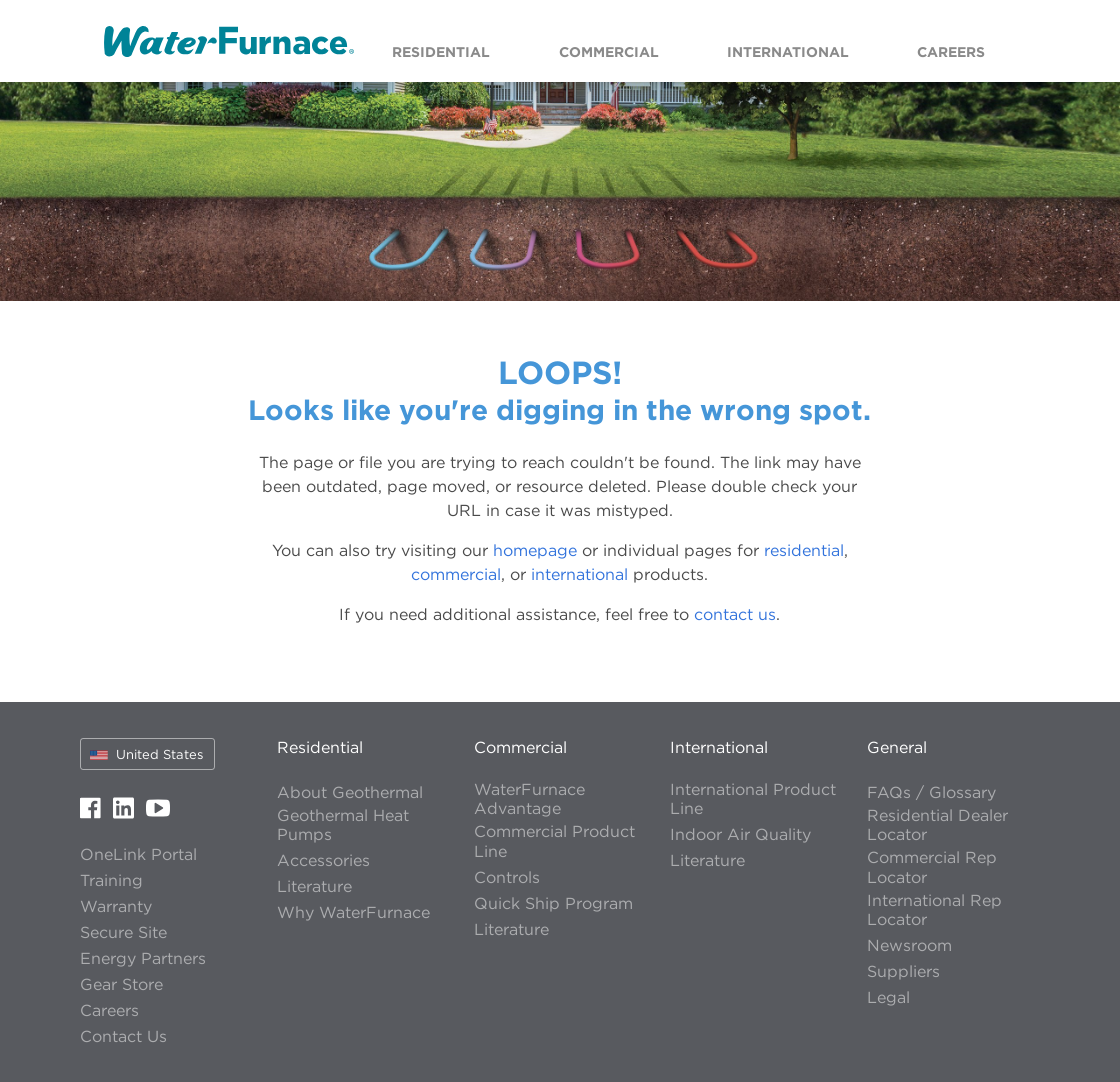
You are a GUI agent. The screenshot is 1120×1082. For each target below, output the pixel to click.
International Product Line (753, 799)
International (719, 747)
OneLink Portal (138, 854)
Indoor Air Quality (740, 834)
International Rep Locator (934, 910)
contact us (735, 614)
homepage (535, 550)
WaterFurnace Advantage (529, 799)
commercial (456, 574)
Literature (314, 886)
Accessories (323, 860)
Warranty (116, 906)
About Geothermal (350, 792)
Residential (320, 747)
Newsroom (909, 945)
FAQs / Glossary (931, 792)
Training (111, 880)
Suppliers (903, 971)
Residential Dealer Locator (937, 825)
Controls (507, 877)
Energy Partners (143, 958)
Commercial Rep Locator (932, 867)
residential (804, 550)
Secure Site (123, 932)
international (579, 574)
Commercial (520, 747)
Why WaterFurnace (353, 912)
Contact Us (123, 1036)
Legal (888, 997)
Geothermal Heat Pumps (343, 825)
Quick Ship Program (553, 903)
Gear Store (121, 984)
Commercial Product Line (554, 841)
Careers (109, 1010)
